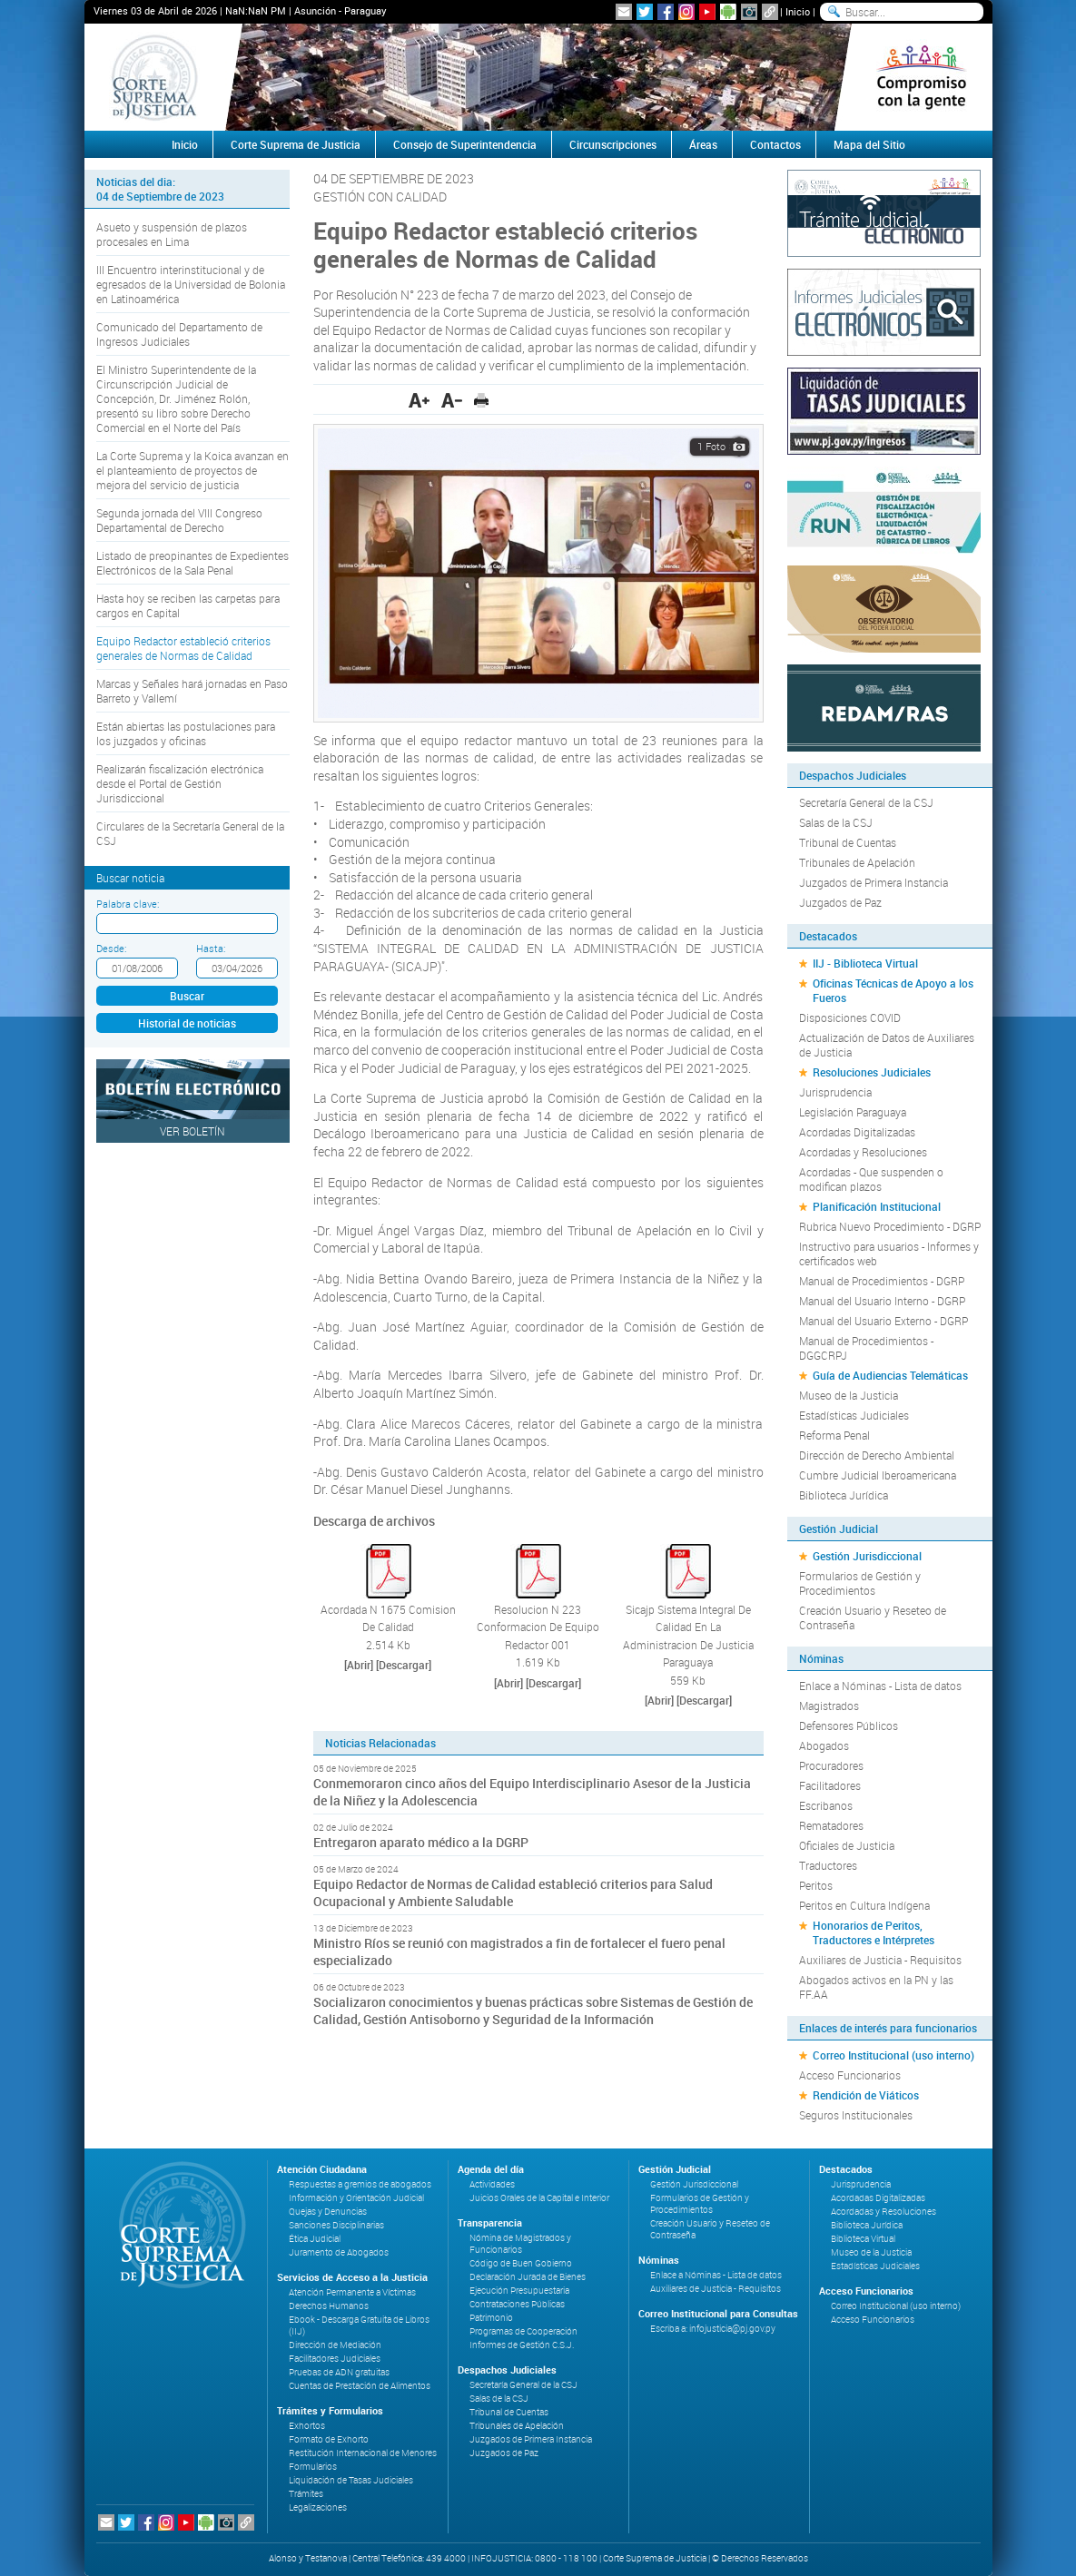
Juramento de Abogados (339, 2252)
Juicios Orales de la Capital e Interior (539, 2198)
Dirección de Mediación (335, 2345)
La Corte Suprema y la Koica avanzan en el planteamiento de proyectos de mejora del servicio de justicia (192, 470)
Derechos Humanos (329, 2306)
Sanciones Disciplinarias (336, 2225)
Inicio (797, 11)
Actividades (492, 2184)
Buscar (187, 995)
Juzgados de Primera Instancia (873, 882)
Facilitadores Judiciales (334, 2359)
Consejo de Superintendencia (465, 144)
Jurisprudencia (835, 1092)
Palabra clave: (127, 903)
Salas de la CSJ (836, 822)
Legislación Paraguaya (852, 1112)
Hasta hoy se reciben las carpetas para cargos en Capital (188, 605)
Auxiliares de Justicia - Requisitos (880, 1959)
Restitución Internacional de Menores (363, 2453)
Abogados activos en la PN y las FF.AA (876, 1986)
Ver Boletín (192, 1131)
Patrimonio (491, 2318)
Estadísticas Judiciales (854, 1415)
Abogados (824, 1745)
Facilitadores (830, 1785)
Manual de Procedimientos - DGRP (881, 1280)
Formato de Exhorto (329, 2439)
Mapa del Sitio (869, 144)
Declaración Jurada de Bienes (527, 2277)
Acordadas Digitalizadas (857, 1132)
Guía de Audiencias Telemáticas (890, 1375)
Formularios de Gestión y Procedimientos (860, 1583)
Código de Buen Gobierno (520, 2263)
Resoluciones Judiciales (872, 1072)
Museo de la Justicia (848, 1395)
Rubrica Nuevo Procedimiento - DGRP (890, 1226)
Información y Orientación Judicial (356, 2198)
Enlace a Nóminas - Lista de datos (880, 1685)
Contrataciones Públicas (517, 2304)
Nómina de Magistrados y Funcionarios (520, 2244)
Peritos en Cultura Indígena (864, 1905)
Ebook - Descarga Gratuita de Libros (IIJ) (359, 2325)
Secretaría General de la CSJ (866, 802)
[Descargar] (403, 1664)
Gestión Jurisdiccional (867, 1556)
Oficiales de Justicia (846, 1845)
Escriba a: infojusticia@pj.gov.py (712, 2329)
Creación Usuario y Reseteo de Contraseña (872, 1617)
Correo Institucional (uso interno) (893, 2055)
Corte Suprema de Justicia (295, 144)
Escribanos (826, 1805)
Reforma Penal (834, 1435)
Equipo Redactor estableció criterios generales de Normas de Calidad (183, 648)
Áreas (703, 144)
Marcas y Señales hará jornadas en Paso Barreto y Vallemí (192, 690)
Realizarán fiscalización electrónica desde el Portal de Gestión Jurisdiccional (179, 783)
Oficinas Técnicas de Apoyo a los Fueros (893, 990)
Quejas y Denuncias (328, 2211)
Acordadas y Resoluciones (863, 1152)
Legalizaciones (318, 2507)
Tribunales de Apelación (857, 862)
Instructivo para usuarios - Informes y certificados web (889, 1253)
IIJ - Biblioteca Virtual (865, 963)
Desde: (111, 948)
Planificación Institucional (877, 1206)
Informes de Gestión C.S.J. (521, 2345)
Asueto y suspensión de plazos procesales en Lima (171, 234)
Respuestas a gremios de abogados (360, 2184)
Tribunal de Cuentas (847, 842)
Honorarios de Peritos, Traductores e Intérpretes (873, 1932)
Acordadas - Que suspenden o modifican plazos (871, 1179)
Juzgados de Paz (840, 902)
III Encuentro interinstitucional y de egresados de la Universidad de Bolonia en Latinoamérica (190, 284)
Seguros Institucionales (856, 2115)
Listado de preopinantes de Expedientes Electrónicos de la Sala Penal (192, 562)
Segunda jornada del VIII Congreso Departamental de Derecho (179, 520)
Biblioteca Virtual (863, 2239)
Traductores (828, 1865)
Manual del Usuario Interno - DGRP (882, 1300)
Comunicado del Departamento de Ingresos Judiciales (179, 334)
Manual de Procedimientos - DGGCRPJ (866, 1347)
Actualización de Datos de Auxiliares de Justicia (886, 1044)
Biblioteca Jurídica (843, 1495)
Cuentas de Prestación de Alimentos (359, 2386)
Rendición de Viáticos (866, 2095)
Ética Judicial (315, 2239)
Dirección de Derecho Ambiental (876, 1455)
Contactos (775, 144)
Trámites (306, 2494)
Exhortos (307, 2426)
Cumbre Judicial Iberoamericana (877, 1475)
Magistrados (829, 1705)
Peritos (816, 1885)
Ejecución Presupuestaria (519, 2290)
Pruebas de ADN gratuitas (339, 2372)
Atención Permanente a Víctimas (352, 2292)
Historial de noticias (187, 1023)
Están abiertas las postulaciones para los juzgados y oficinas (185, 733)
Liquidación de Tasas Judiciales (351, 2480)
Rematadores (831, 1825)
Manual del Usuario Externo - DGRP (883, 1320)
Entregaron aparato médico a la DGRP (420, 1842)
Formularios (313, 2467)
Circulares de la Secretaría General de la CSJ (190, 833)
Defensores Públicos (848, 1725)
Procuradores (831, 1765)
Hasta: (210, 948)
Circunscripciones (612, 144)
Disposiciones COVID (850, 1017)
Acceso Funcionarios (850, 2075)
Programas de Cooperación (523, 2331)
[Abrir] (358, 1664)
